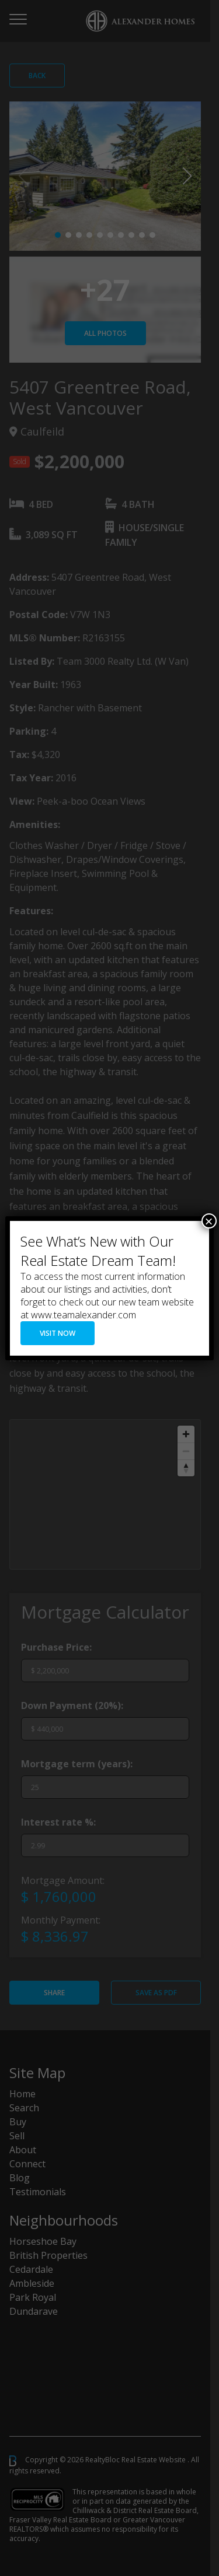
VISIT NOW (57, 1333)
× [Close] (209, 1221)
